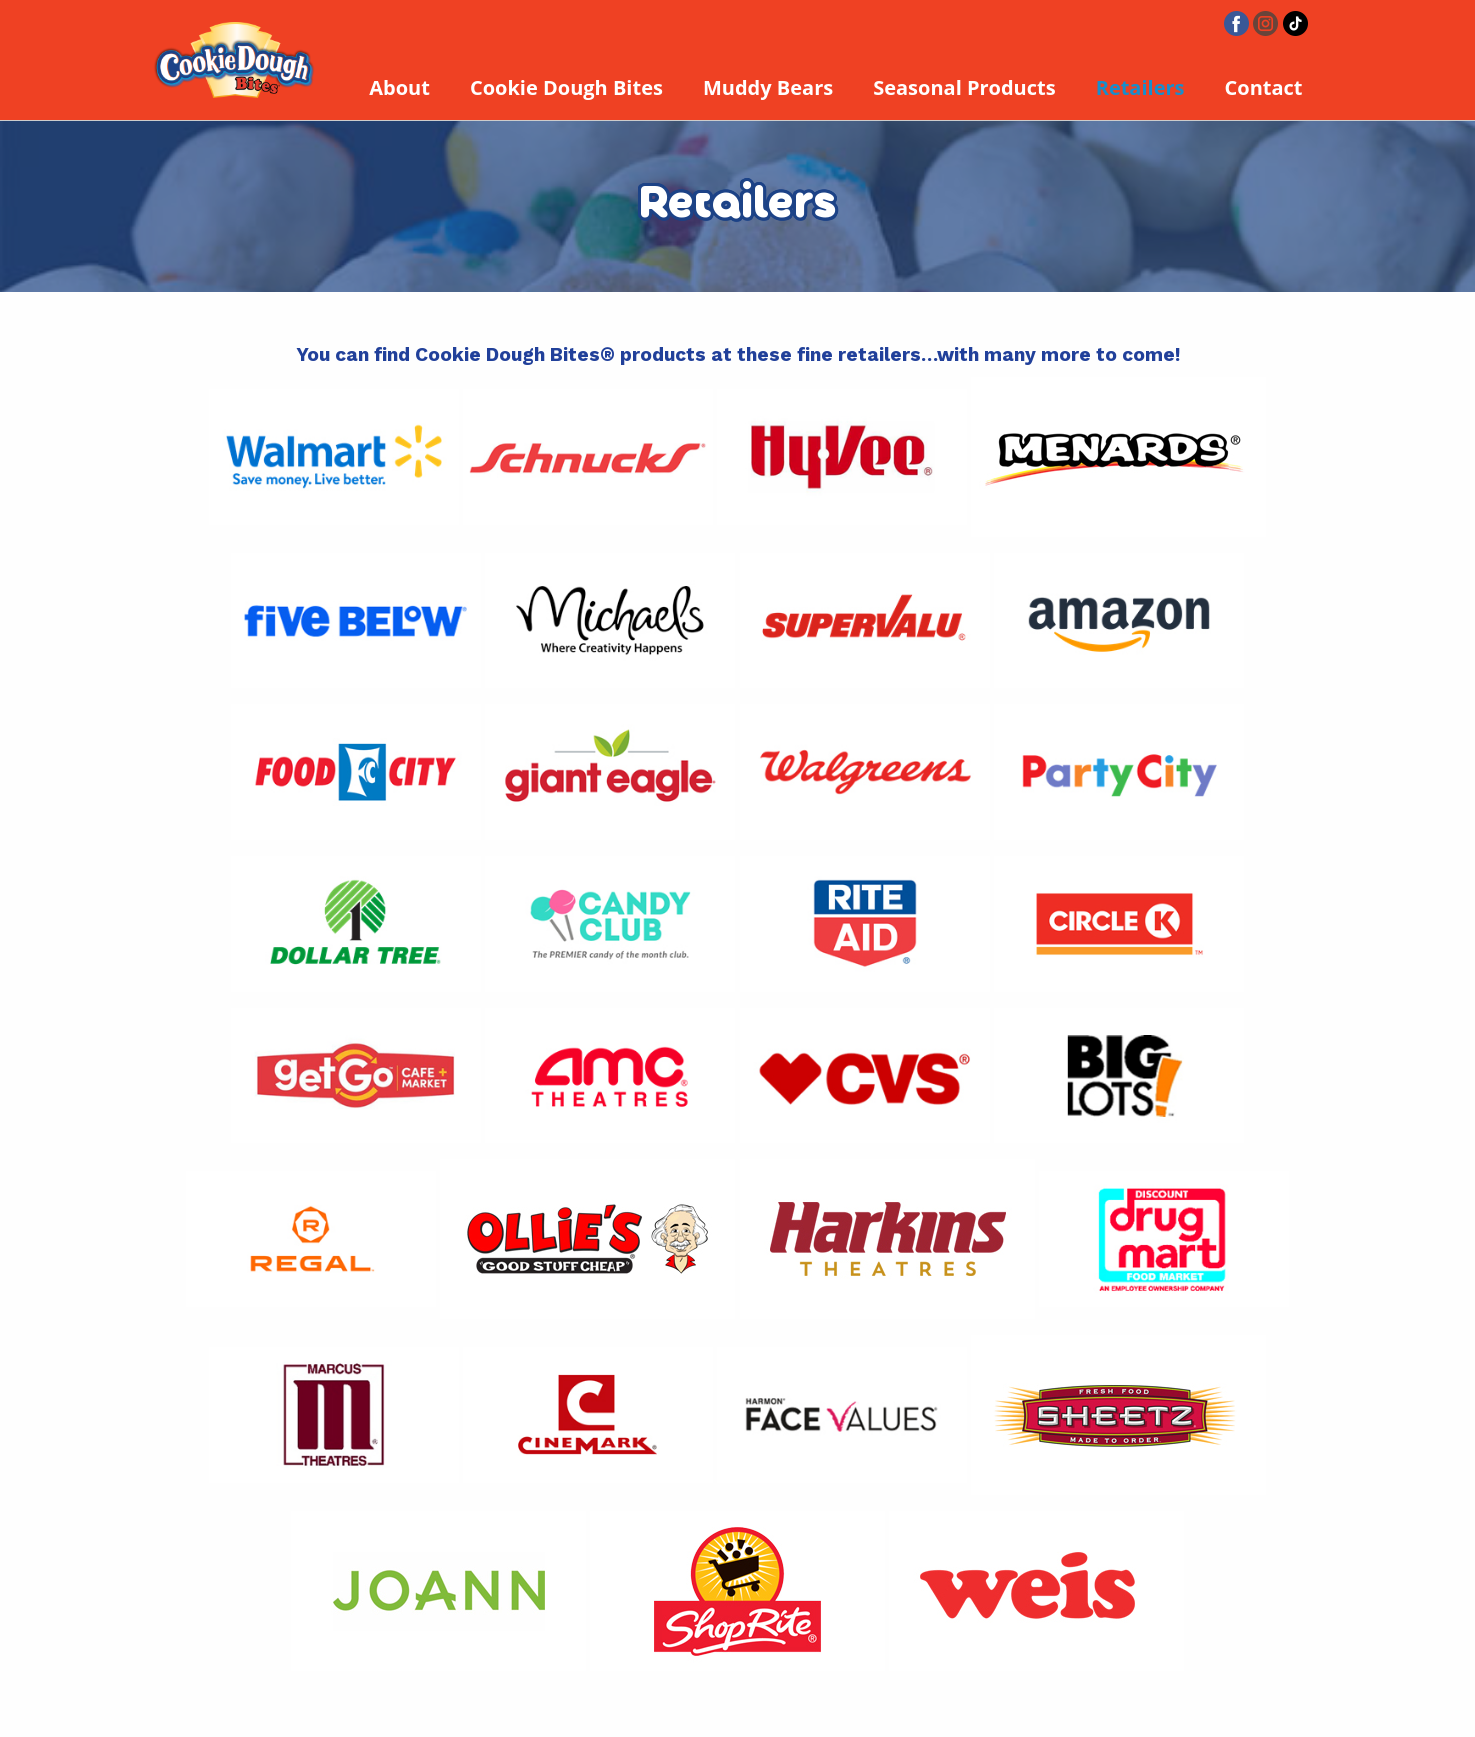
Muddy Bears (768, 87)
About (399, 87)
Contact (1264, 87)
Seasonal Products (964, 87)
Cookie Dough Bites (566, 87)
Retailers (1140, 87)
